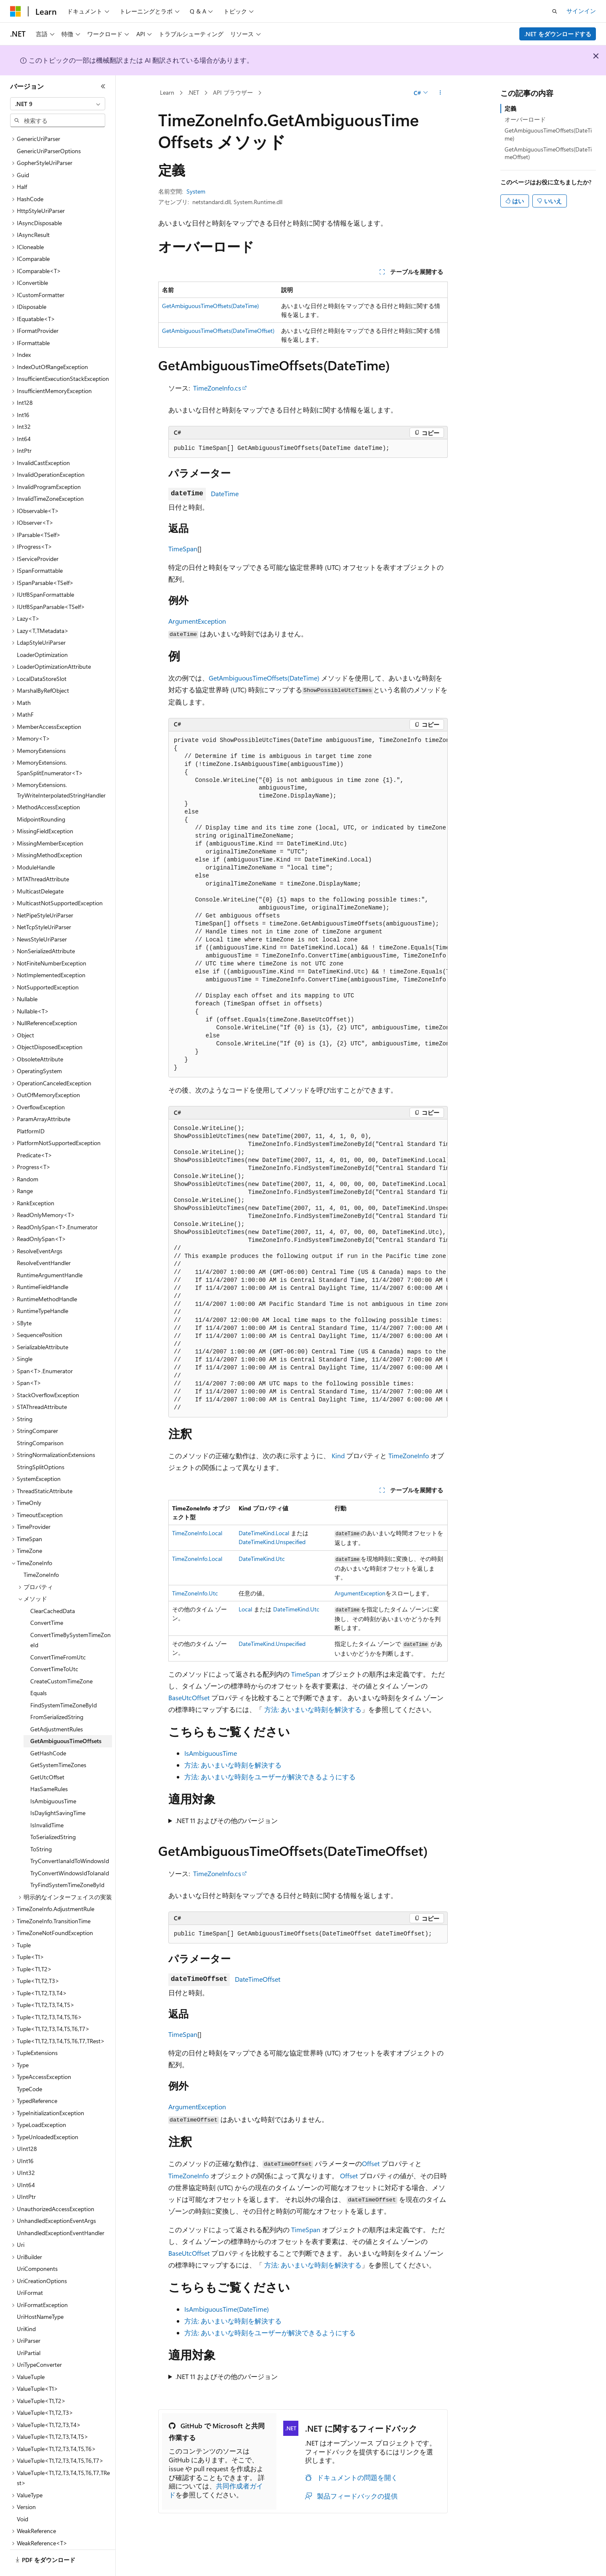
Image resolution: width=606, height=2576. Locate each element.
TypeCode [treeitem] (29, 2066)
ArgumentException (197, 621)
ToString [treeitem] (41, 1826)
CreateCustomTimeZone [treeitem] (61, 1658)
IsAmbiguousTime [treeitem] (53, 1778)
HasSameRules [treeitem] (49, 1766)
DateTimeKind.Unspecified (272, 1542)
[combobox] (57, 104)
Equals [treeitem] (38, 1670)
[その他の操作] (440, 93)
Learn (167, 92)
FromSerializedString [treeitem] (56, 1694)
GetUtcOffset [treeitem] (47, 1754)
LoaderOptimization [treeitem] (42, 631)
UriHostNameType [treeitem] (40, 2293)
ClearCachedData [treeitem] (52, 1588)
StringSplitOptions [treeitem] (40, 1444)
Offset (371, 2163)
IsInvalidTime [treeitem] (47, 1802)
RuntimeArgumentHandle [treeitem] (49, 1252)
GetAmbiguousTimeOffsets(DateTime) (210, 306)
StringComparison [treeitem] (40, 1420)
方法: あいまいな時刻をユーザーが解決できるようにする (270, 1776)
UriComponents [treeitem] (37, 2245)
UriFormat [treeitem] (30, 2269)
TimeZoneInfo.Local (197, 1533)
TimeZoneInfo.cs (217, 387)
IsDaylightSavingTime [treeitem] (57, 1790)
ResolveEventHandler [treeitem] (44, 1240)
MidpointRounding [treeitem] (41, 796)
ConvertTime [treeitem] (46, 1599)
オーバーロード (525, 119)
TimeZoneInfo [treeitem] (41, 1551)
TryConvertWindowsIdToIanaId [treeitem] (69, 1850)
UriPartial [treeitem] (28, 2330)
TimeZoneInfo (408, 1455)
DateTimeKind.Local (264, 1533)
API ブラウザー (233, 92)
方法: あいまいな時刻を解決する (312, 1709)
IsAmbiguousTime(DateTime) (226, 2309)
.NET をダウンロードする (557, 34)
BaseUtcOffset (189, 1697)
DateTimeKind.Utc (262, 1559)
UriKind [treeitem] (26, 2306)
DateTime (225, 493)
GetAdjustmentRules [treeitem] (56, 1706)
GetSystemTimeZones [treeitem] (58, 1742)
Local (245, 1609)
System (195, 191)
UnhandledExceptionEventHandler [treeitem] (60, 2210)
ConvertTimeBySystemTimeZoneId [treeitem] (70, 1617)
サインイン (581, 11)
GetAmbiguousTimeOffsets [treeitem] (65, 1718)
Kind (338, 1455)
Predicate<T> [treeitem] (34, 1132)
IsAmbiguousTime (210, 1753)
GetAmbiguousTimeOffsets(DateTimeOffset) (218, 331)
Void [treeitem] (22, 2496)
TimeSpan (182, 548)
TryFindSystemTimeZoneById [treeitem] (67, 1862)
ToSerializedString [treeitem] (53, 1814)
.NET (193, 92)
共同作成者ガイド (216, 2490)
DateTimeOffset (257, 1979)
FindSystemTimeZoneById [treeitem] (63, 1682)
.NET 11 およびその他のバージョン (226, 1820)
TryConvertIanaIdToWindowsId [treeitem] (69, 1838)
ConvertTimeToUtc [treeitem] (54, 1646)
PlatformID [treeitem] (31, 1108)
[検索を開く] (554, 11)
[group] (308, 904)
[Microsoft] (15, 11)
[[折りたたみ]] (103, 86)
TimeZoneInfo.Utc (195, 1593)
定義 (510, 108)
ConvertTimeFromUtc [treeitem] (58, 1634)
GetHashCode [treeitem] (48, 1730)
